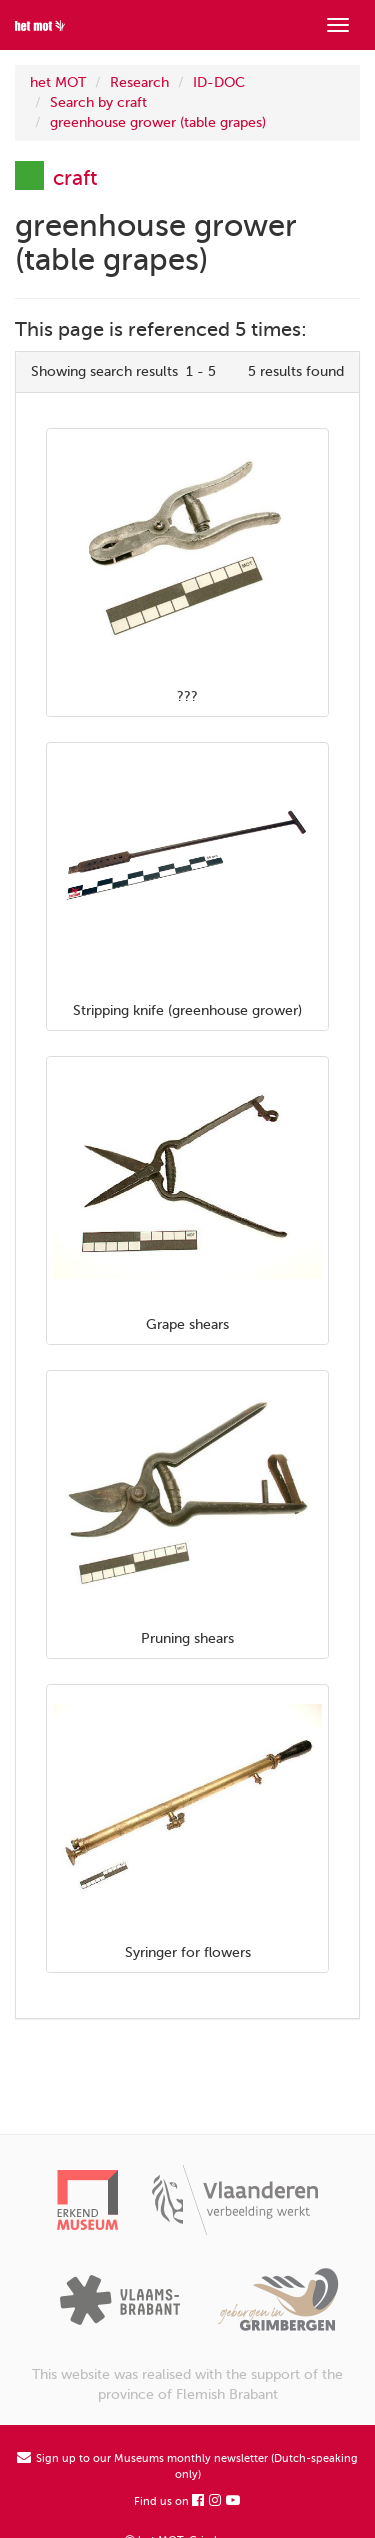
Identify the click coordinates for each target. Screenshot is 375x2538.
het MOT (58, 82)
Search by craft (98, 102)
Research (139, 82)
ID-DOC (219, 82)
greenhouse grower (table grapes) (158, 122)
